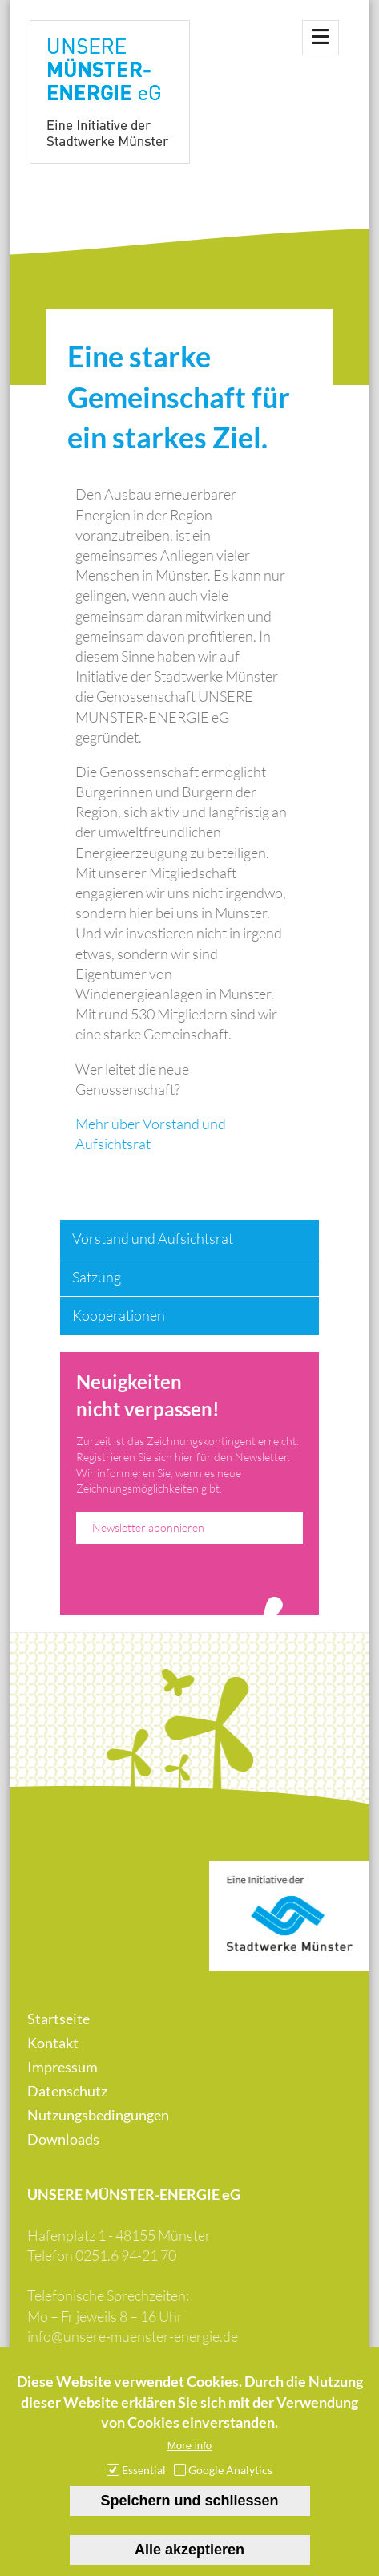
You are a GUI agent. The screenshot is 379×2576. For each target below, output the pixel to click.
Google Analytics (230, 2473)
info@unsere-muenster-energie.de (132, 2336)
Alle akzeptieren (189, 2553)
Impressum (62, 2067)
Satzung (96, 1277)
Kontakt (53, 2042)
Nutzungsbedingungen (98, 2115)
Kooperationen (118, 1315)
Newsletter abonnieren (148, 1527)
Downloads (63, 2139)
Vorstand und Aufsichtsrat (152, 1238)
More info (189, 2449)
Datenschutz (67, 2091)
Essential (144, 2473)
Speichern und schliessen (189, 2504)
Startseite (58, 2018)
